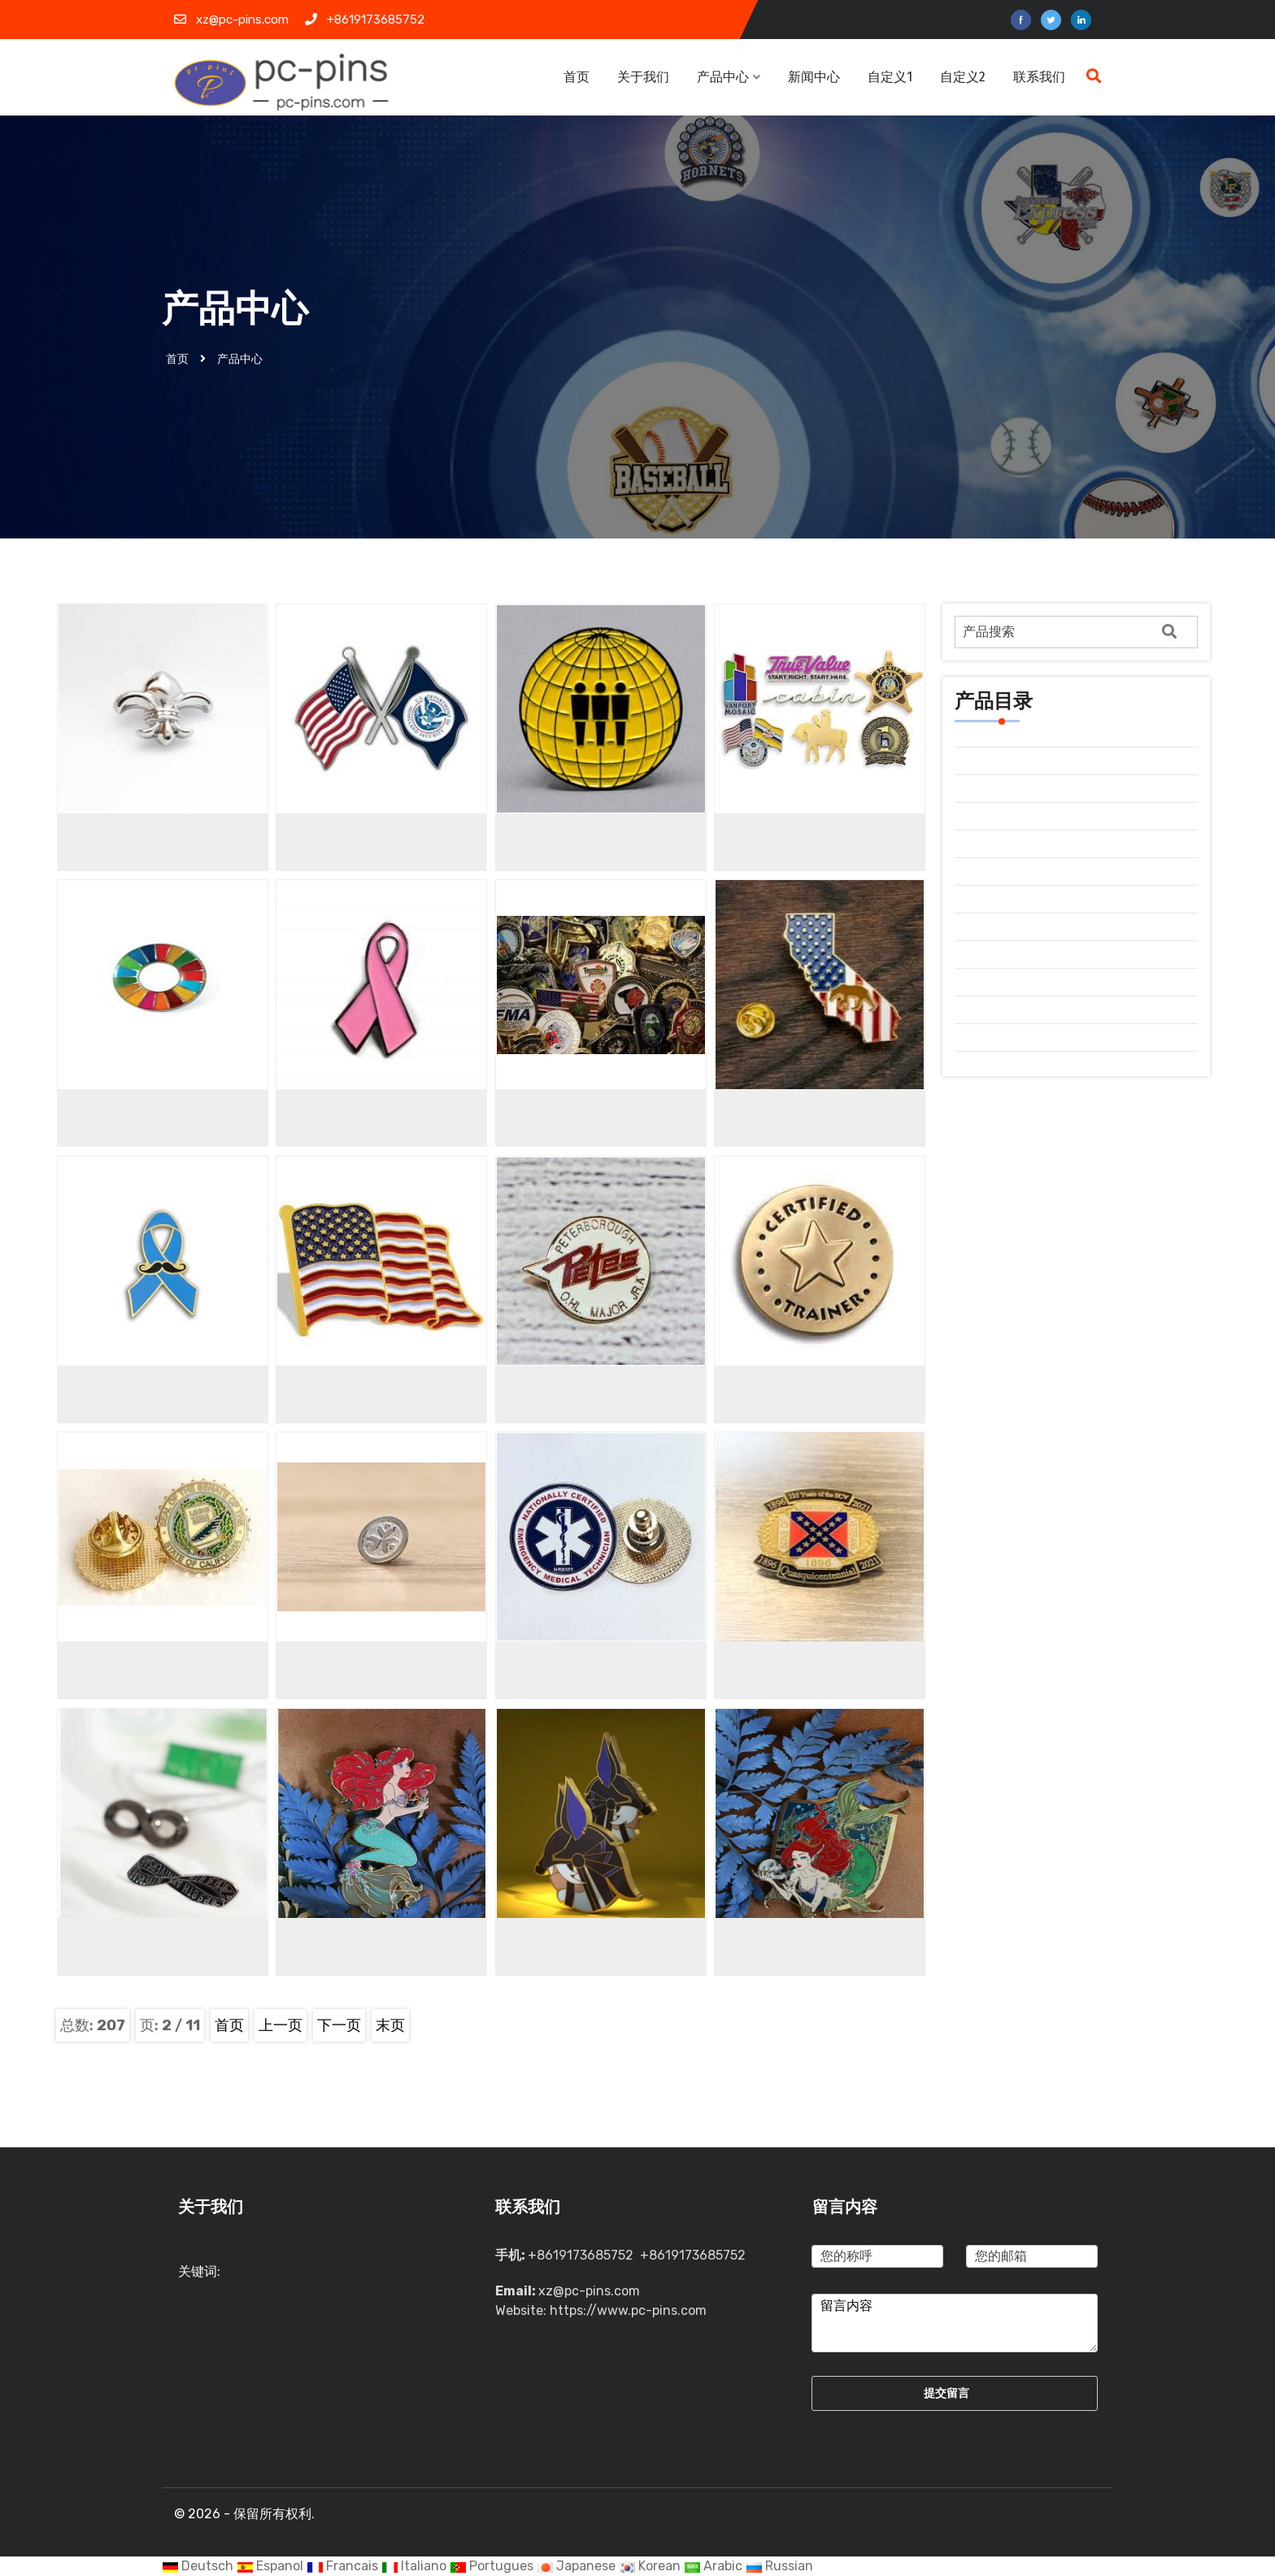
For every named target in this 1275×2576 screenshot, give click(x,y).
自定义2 (963, 77)
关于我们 (643, 77)
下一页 (339, 2025)
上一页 (280, 2025)
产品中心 (728, 77)
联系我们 (1039, 77)
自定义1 (890, 77)
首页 (577, 77)
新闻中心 (815, 77)
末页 (390, 2025)
